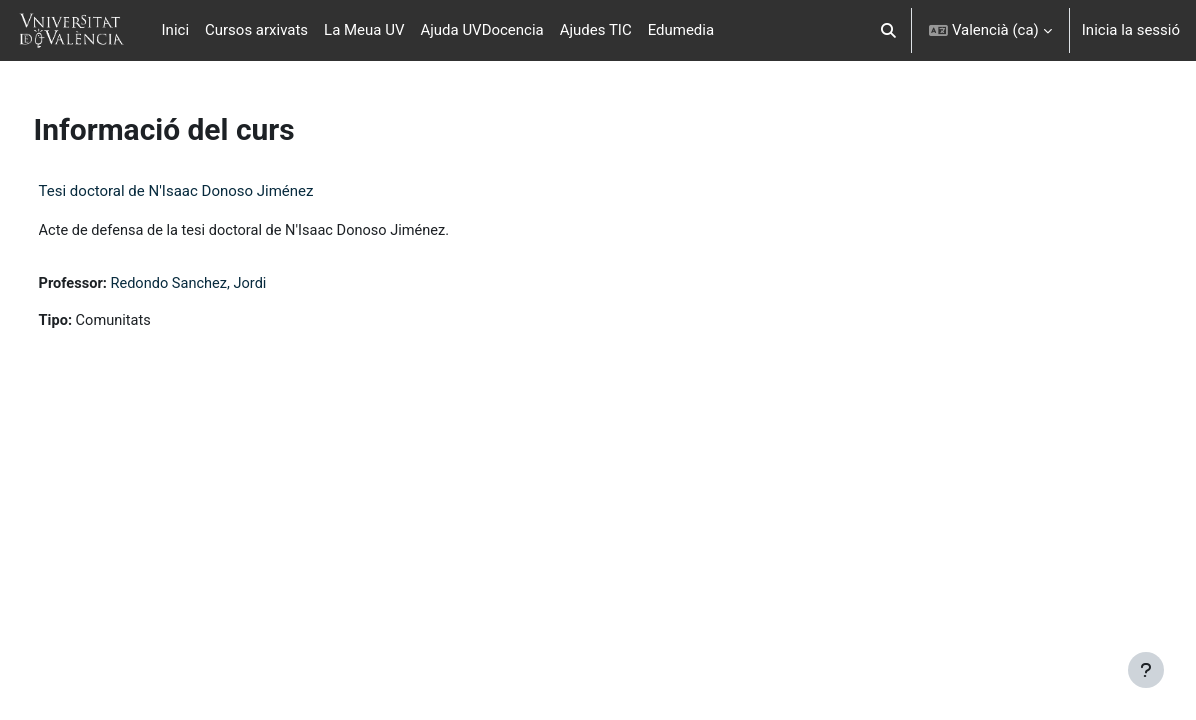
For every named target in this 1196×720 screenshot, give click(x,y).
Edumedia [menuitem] (681, 30)
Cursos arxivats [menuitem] (256, 30)
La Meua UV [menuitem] (364, 30)
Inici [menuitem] (175, 30)
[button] (888, 30)
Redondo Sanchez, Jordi (230, 284)
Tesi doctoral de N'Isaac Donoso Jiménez (213, 191)
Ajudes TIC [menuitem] (596, 30)
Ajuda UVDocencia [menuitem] (481, 30)
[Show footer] (1146, 670)
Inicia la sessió (1131, 30)
